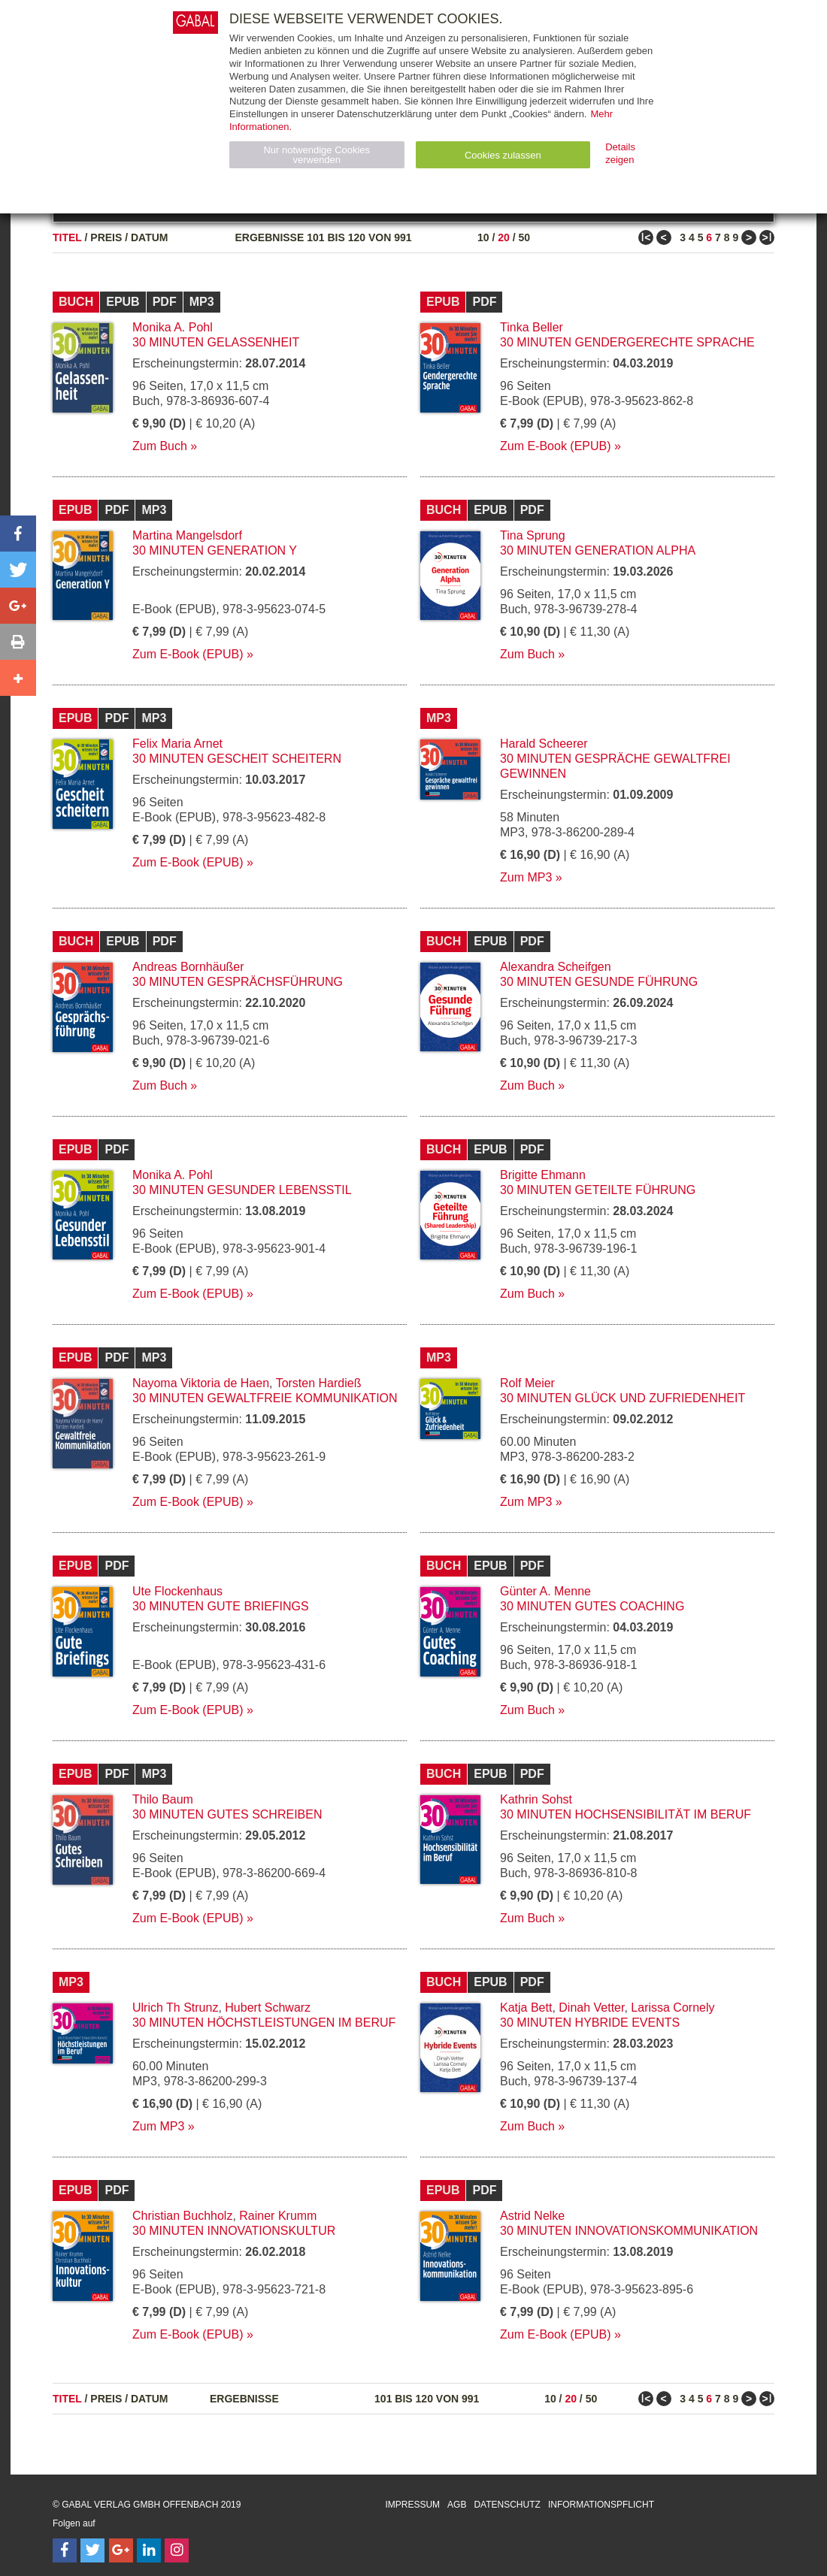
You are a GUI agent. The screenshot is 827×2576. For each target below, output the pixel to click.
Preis (106, 237)
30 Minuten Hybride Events (590, 2022)
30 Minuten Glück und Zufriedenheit (622, 1398)
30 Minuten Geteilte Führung (597, 1190)
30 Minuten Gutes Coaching (592, 1606)
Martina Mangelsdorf (187, 535)
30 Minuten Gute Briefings (220, 1606)
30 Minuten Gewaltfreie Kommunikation (265, 1398)
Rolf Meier (527, 1383)
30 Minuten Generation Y (214, 550)
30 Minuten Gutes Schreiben (227, 1814)
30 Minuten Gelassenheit (215, 342)
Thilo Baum (162, 1799)
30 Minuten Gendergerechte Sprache (627, 342)
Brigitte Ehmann (543, 1175)
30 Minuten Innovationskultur (233, 2230)
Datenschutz (507, 2504)
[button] (18, 534)
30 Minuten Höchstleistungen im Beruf (263, 2022)
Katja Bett (526, 2007)
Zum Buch (159, 446)
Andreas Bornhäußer (188, 966)
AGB (456, 2504)
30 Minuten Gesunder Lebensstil (242, 1190)
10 (483, 237)
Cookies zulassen (503, 155)
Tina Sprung (532, 535)
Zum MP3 (526, 877)
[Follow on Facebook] (65, 2550)
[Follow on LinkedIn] (149, 2550)
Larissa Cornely (672, 2007)
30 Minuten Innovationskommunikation (629, 2230)
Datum (149, 237)
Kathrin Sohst (536, 1799)
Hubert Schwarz (268, 2007)
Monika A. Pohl (172, 327)
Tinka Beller (531, 327)
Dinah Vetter (591, 2007)
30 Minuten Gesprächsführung (237, 981)
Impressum (412, 2504)
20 (504, 237)
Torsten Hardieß (319, 1383)
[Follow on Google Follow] (121, 2550)
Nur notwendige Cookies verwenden (316, 154)
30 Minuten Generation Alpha (597, 550)
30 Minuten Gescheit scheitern (236, 758)
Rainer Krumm (278, 2215)
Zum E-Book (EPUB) (555, 446)
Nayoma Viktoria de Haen (200, 1383)
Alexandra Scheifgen (555, 966)
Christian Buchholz (182, 2215)
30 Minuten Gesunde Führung (599, 981)
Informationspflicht (601, 2504)
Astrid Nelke (532, 2215)
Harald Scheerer (544, 743)
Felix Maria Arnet (177, 743)
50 (524, 237)
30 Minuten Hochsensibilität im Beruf (625, 1814)
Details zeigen (620, 153)
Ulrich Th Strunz (175, 2007)
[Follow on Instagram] (177, 2550)
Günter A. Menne (545, 1591)
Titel (67, 237)
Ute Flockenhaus (177, 1591)
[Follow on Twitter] (92, 2550)
